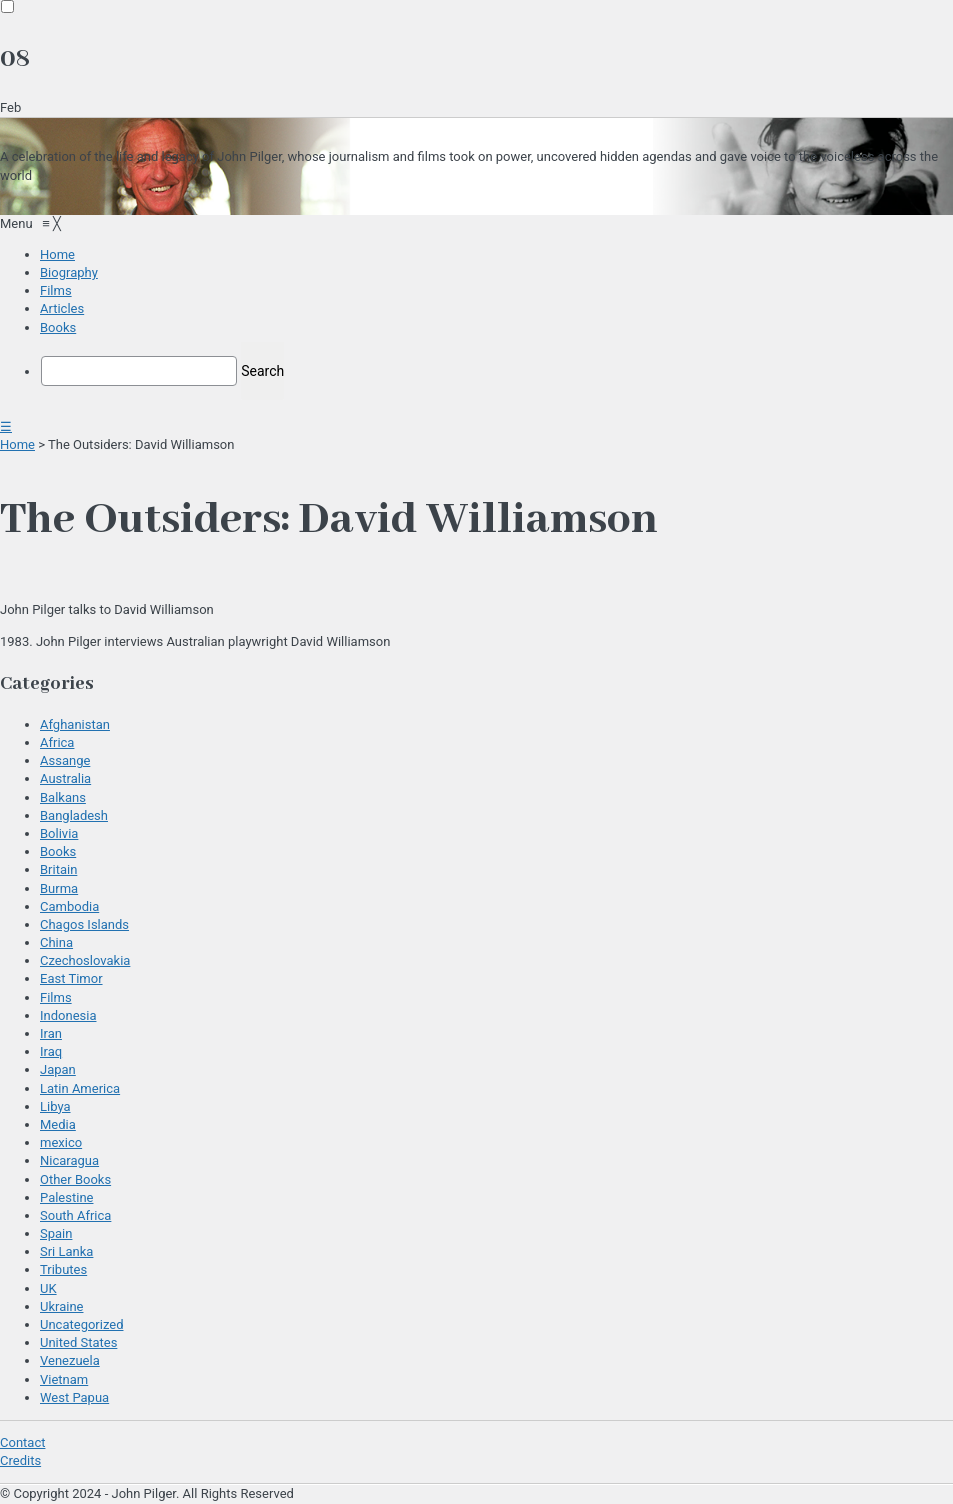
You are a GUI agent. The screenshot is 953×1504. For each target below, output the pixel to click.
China (56, 942)
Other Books (75, 1179)
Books (58, 851)
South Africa (75, 1215)
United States (78, 1342)
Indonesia (68, 1015)
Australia (65, 778)
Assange (65, 760)
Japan (58, 1069)
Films (56, 997)
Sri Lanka (66, 1251)
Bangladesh (74, 815)
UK (48, 1288)
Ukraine (61, 1306)
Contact (22, 1442)
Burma (59, 888)
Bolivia (59, 833)
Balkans (63, 797)
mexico (61, 1142)
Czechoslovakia (85, 960)
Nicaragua (69, 1160)
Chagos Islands (84, 924)
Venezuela (70, 1360)
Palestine (66, 1197)
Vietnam (64, 1379)
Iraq (51, 1051)
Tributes (63, 1269)
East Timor (71, 978)
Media (58, 1124)
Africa (57, 742)
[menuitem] (57, 254)
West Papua (74, 1397)
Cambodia (69, 906)
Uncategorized (81, 1324)
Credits (20, 1460)
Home (17, 444)
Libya (55, 1106)
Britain (58, 869)
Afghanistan (75, 724)
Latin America (80, 1088)
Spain (56, 1233)
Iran (51, 1033)
